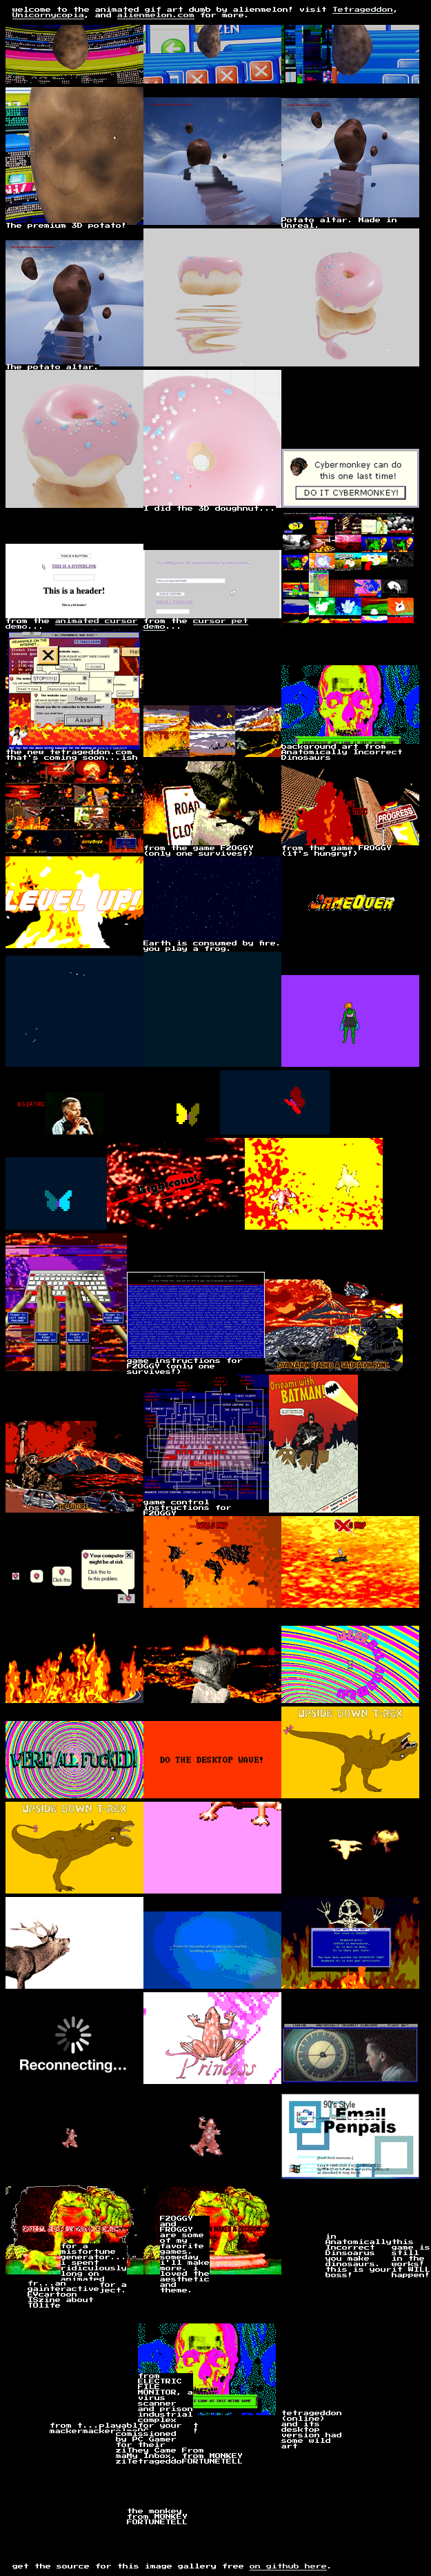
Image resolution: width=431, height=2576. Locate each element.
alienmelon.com (155, 15)
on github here (288, 2566)
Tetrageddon (362, 9)
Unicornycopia (48, 15)
